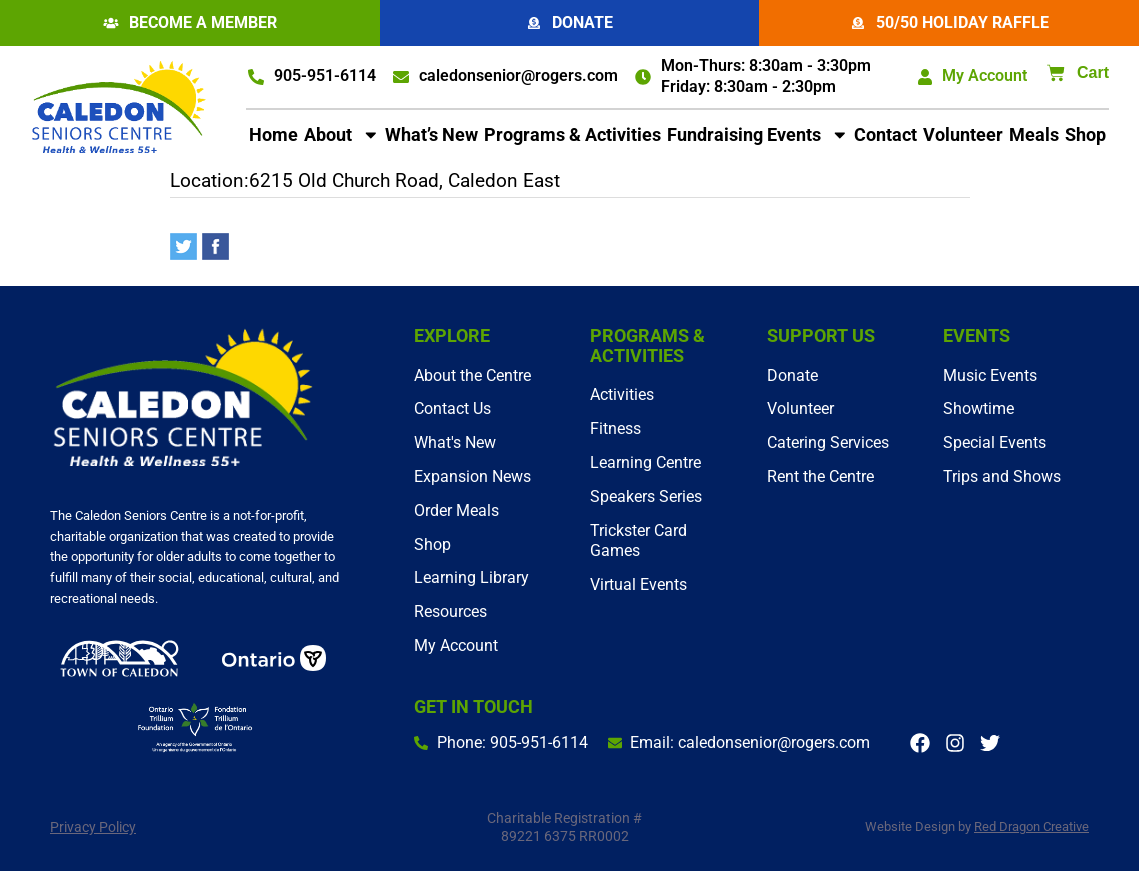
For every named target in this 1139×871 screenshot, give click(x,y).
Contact (885, 135)
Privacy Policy (93, 827)
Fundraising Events (758, 135)
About (342, 135)
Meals (1034, 135)
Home (273, 135)
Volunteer (963, 135)
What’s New (431, 135)
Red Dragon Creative (1031, 826)
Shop (1085, 135)
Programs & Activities (572, 135)
